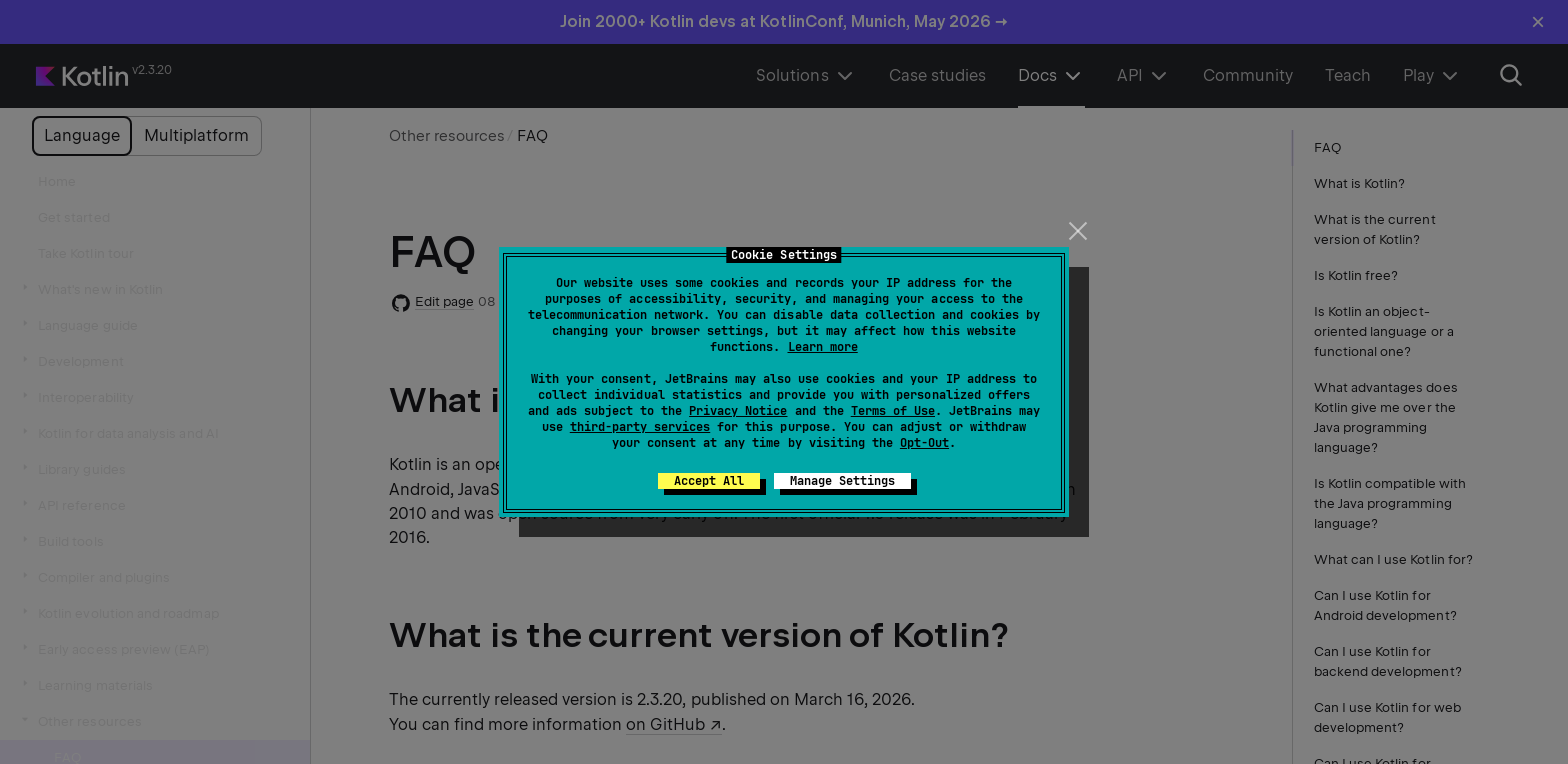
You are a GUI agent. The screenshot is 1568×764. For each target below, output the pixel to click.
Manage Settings (842, 481)
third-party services (640, 427)
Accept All (709, 481)
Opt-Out (924, 443)
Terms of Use (893, 411)
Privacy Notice (738, 411)
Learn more (823, 347)
